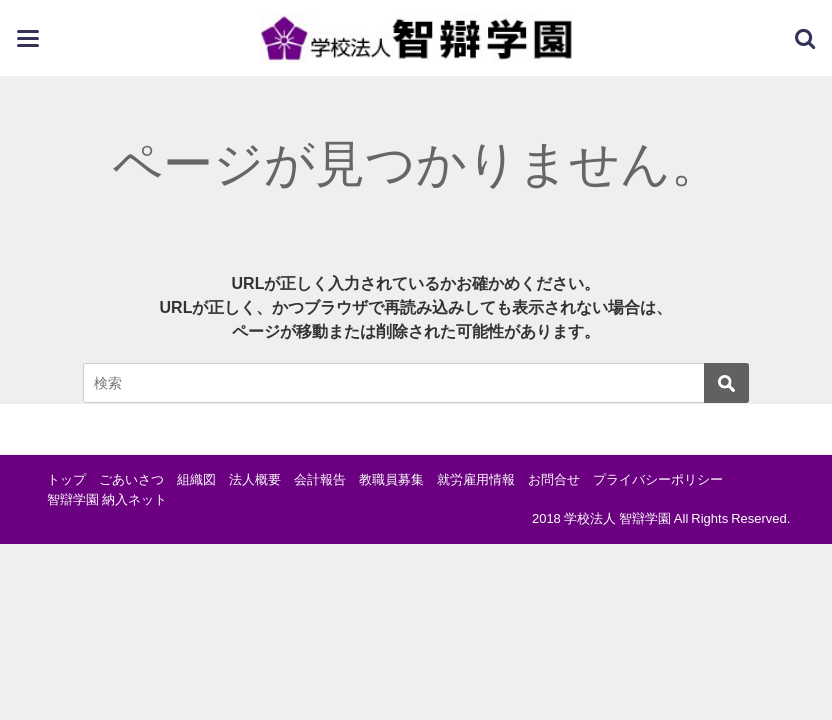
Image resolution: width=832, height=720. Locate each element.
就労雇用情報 (476, 479)
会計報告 (320, 479)
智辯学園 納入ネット (107, 499)
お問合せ (554, 479)
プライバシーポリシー (658, 479)
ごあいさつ (131, 479)
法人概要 (255, 479)
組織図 (196, 479)
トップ (66, 479)
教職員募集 (391, 479)
